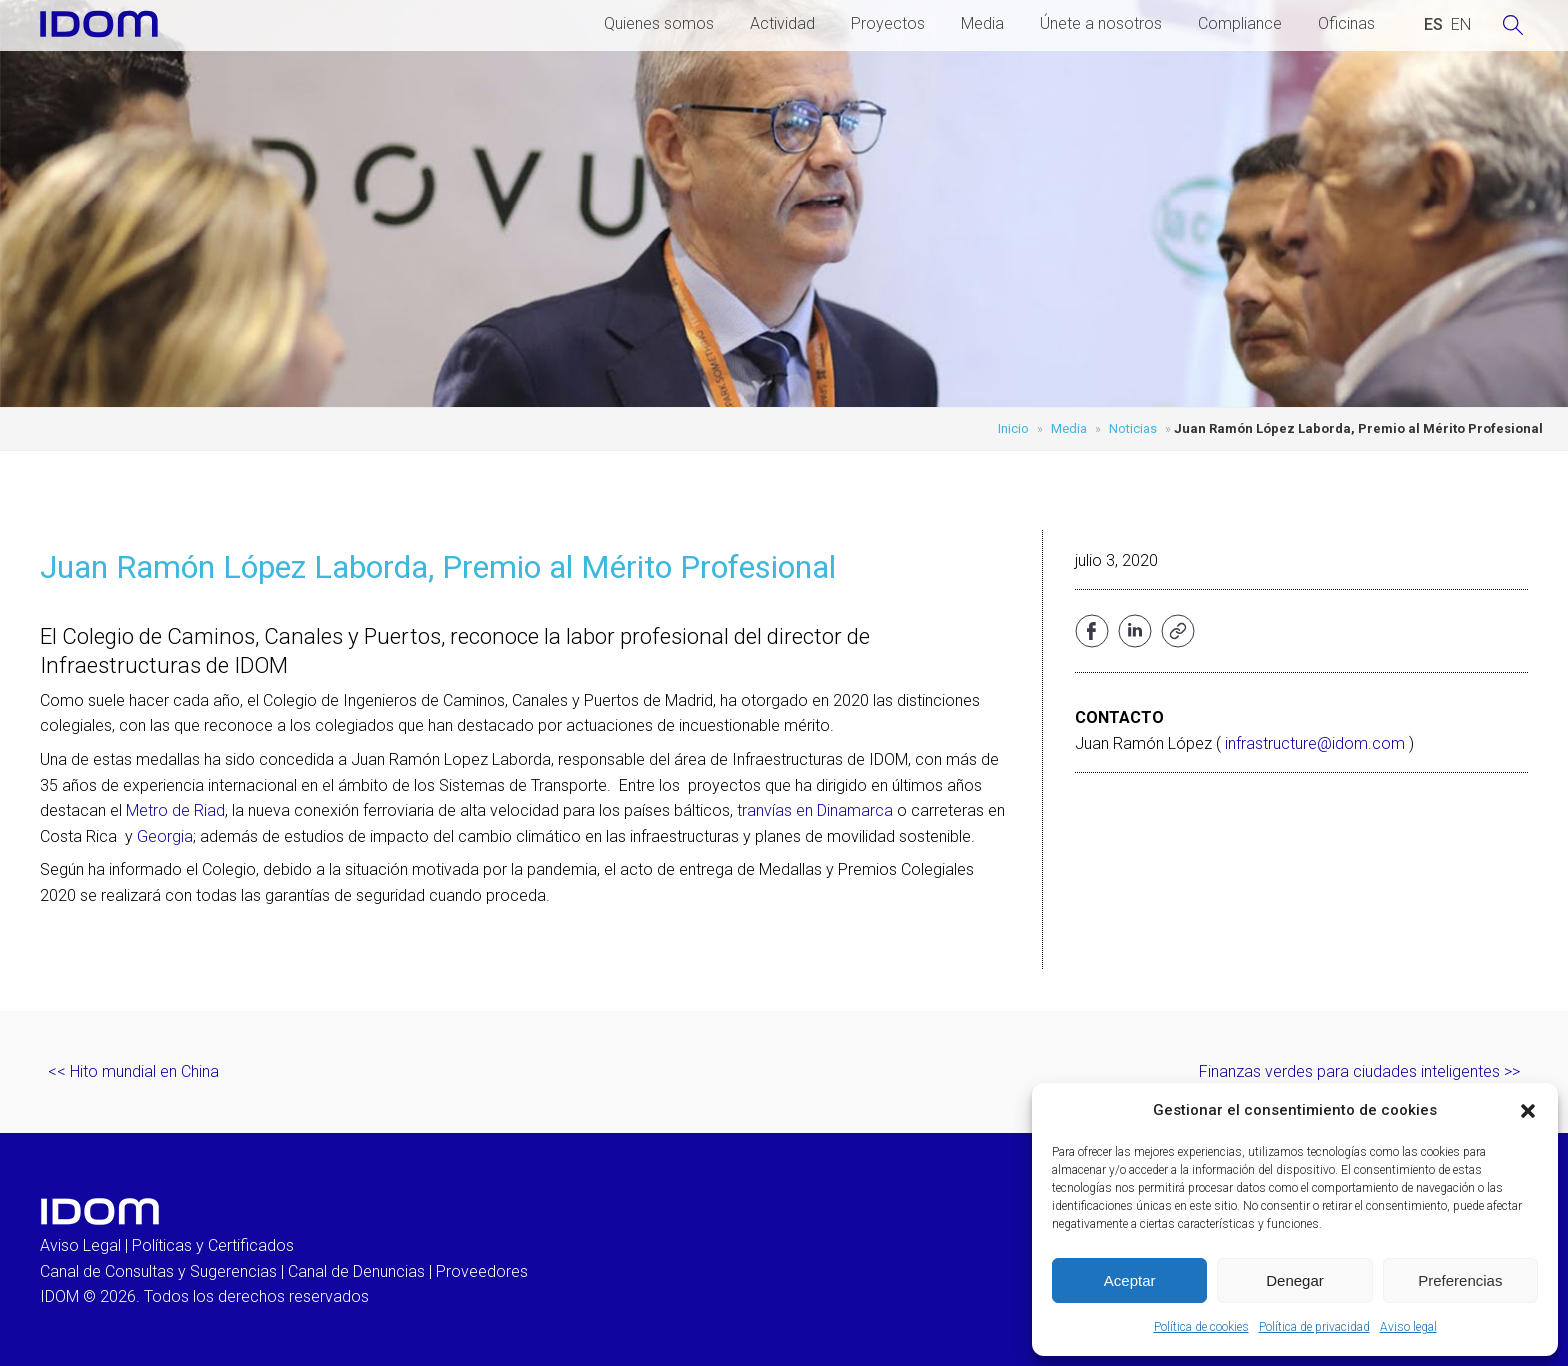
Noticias (1133, 428)
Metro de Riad (175, 810)
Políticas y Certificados (213, 1245)
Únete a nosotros (1101, 23)
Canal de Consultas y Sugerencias (158, 1271)
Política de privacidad (1314, 1327)
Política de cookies (1201, 1327)
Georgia (165, 836)
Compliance (1240, 23)
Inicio (1013, 428)
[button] (1528, 1111)
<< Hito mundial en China (133, 1071)
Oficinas (1346, 23)
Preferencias (1460, 1280)
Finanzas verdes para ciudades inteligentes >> (1359, 1071)
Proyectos (888, 23)
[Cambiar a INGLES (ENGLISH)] (1461, 25)
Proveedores (482, 1271)
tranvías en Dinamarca (815, 810)
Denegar (1295, 1280)
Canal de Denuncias (356, 1271)
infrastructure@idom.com (1315, 743)
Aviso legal (1408, 1327)
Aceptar (1130, 1280)
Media (982, 23)
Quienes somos (659, 23)
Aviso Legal (80, 1245)
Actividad (782, 23)
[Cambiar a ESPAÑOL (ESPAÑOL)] (1433, 25)
